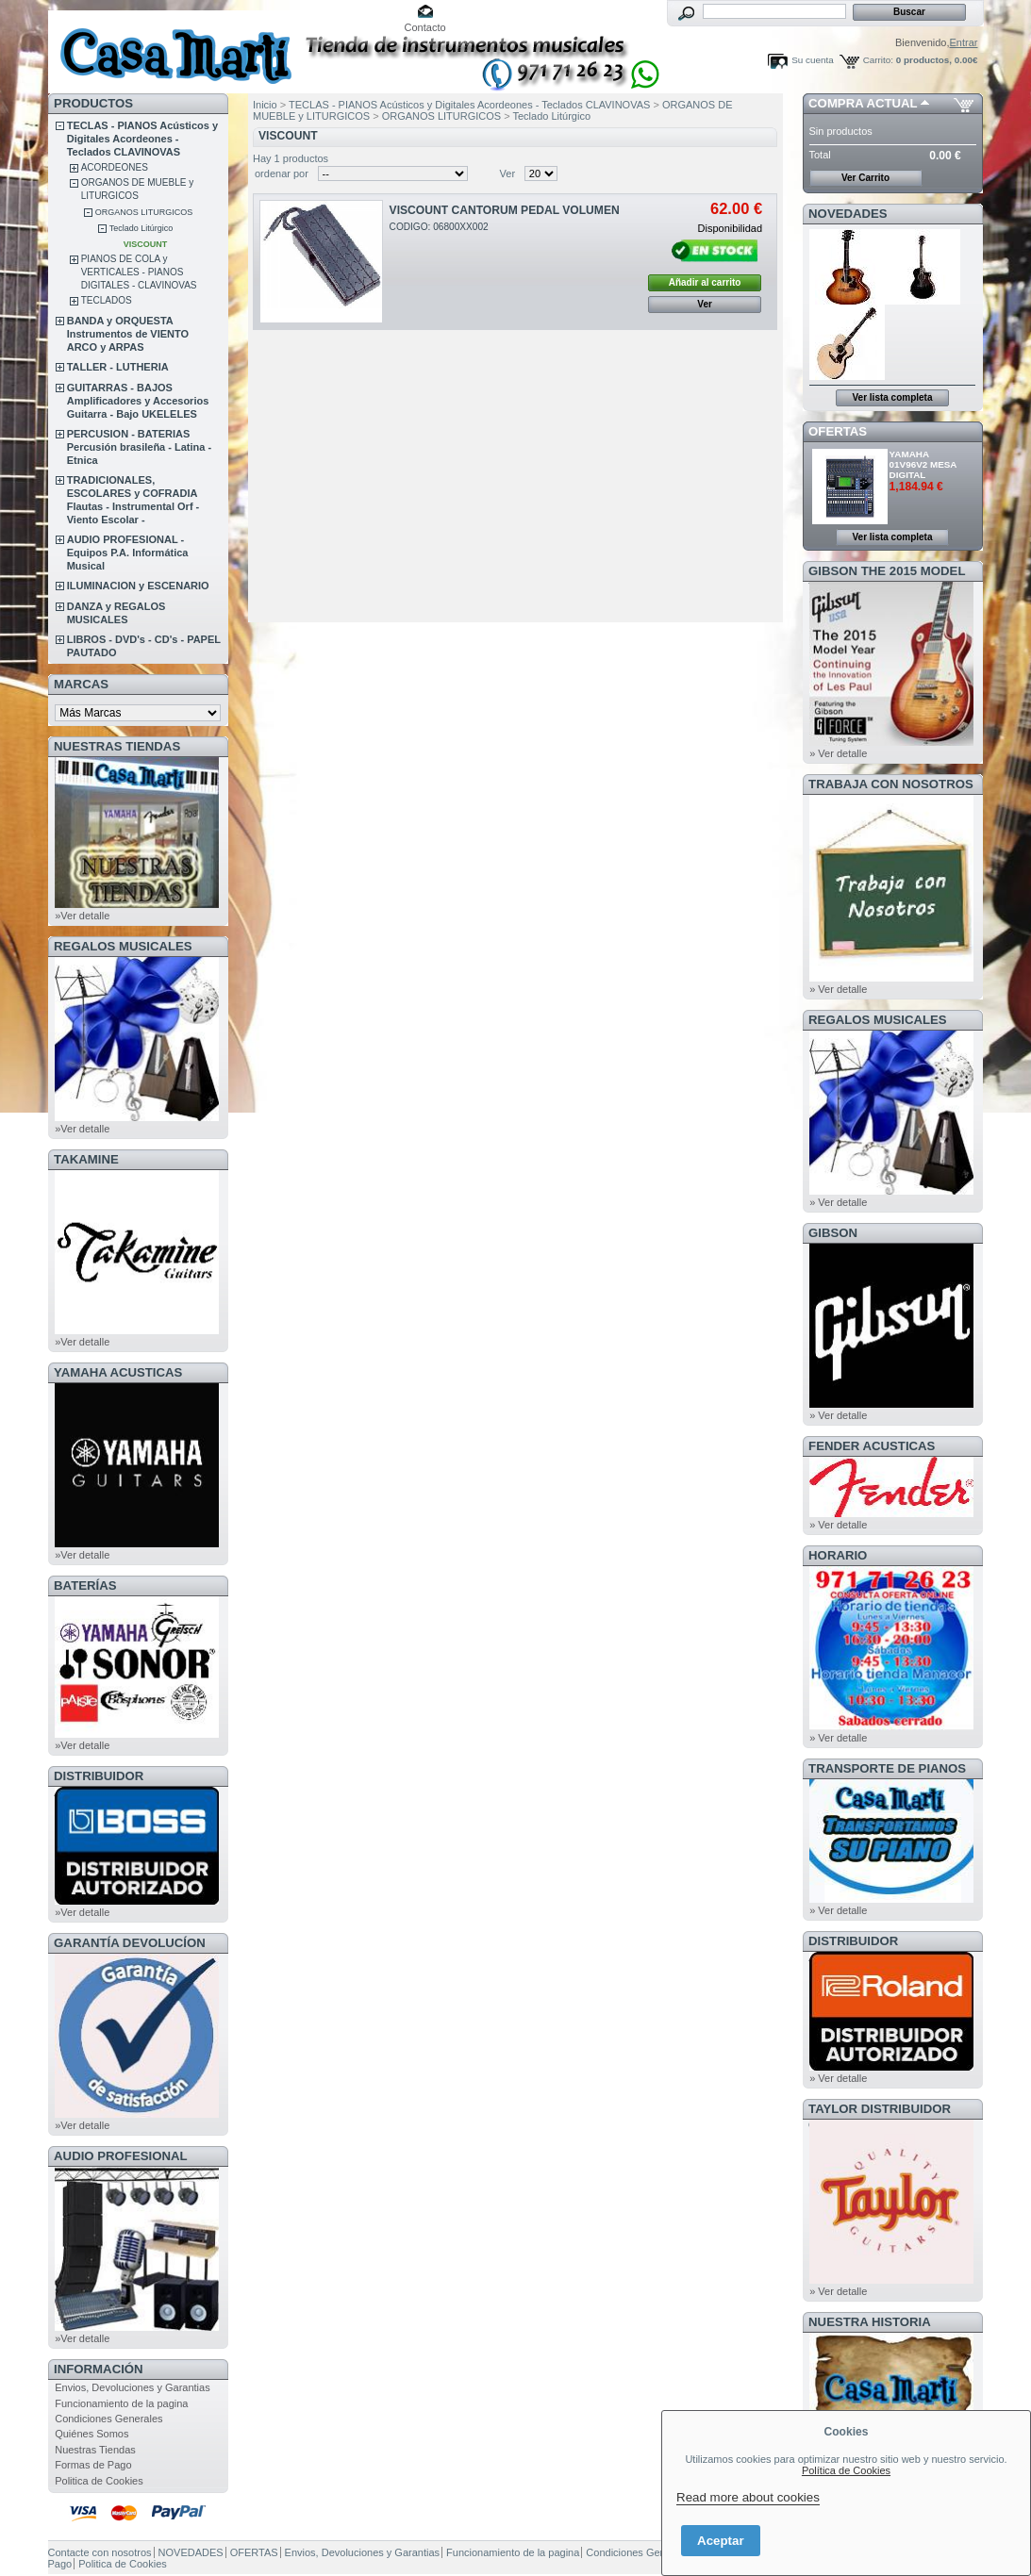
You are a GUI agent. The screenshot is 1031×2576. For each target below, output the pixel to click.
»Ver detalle (82, 915)
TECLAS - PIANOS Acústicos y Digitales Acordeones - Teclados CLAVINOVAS (142, 138)
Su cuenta (812, 60)
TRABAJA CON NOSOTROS (890, 784)
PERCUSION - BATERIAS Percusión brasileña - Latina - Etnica (139, 447)
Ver (508, 173)
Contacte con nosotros (100, 2552)
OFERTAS (837, 431)
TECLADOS (106, 300)
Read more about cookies (748, 2497)
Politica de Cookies (99, 2480)
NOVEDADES (848, 213)
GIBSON (832, 1233)
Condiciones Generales (108, 2418)
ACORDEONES (114, 167)
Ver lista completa (892, 397)
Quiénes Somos (91, 2433)
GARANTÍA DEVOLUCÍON (130, 1943)
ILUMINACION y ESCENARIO (138, 585)
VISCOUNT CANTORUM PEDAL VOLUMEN (505, 210)
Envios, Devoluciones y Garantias (132, 2387)
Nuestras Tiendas (95, 2449)
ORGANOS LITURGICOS (144, 212)
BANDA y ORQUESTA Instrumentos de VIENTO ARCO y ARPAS (128, 334)
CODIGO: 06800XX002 (439, 227)
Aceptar (720, 2541)
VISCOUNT (146, 244)
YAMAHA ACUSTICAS (118, 1372)
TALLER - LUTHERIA (118, 366)
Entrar (964, 42)
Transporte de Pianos (887, 1768)
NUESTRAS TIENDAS (117, 746)
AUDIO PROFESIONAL (120, 2156)
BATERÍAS (85, 1585)
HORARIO (837, 1555)
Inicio (265, 104)
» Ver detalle (838, 753)
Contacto (425, 27)
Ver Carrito (865, 178)
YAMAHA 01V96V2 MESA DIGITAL (923, 464)
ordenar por (281, 173)
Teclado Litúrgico (141, 228)
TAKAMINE (86, 1159)
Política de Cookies (846, 2470)
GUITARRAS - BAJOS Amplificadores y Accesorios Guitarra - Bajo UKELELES (138, 401)
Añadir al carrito (705, 282)
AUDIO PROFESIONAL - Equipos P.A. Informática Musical (128, 552)
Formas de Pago (93, 2464)
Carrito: (878, 60)
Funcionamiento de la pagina (121, 2403)
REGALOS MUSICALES (123, 946)
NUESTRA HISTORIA (869, 2322)
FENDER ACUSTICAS (871, 1446)
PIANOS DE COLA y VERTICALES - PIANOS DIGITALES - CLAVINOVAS (139, 272)
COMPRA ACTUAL (862, 103)
